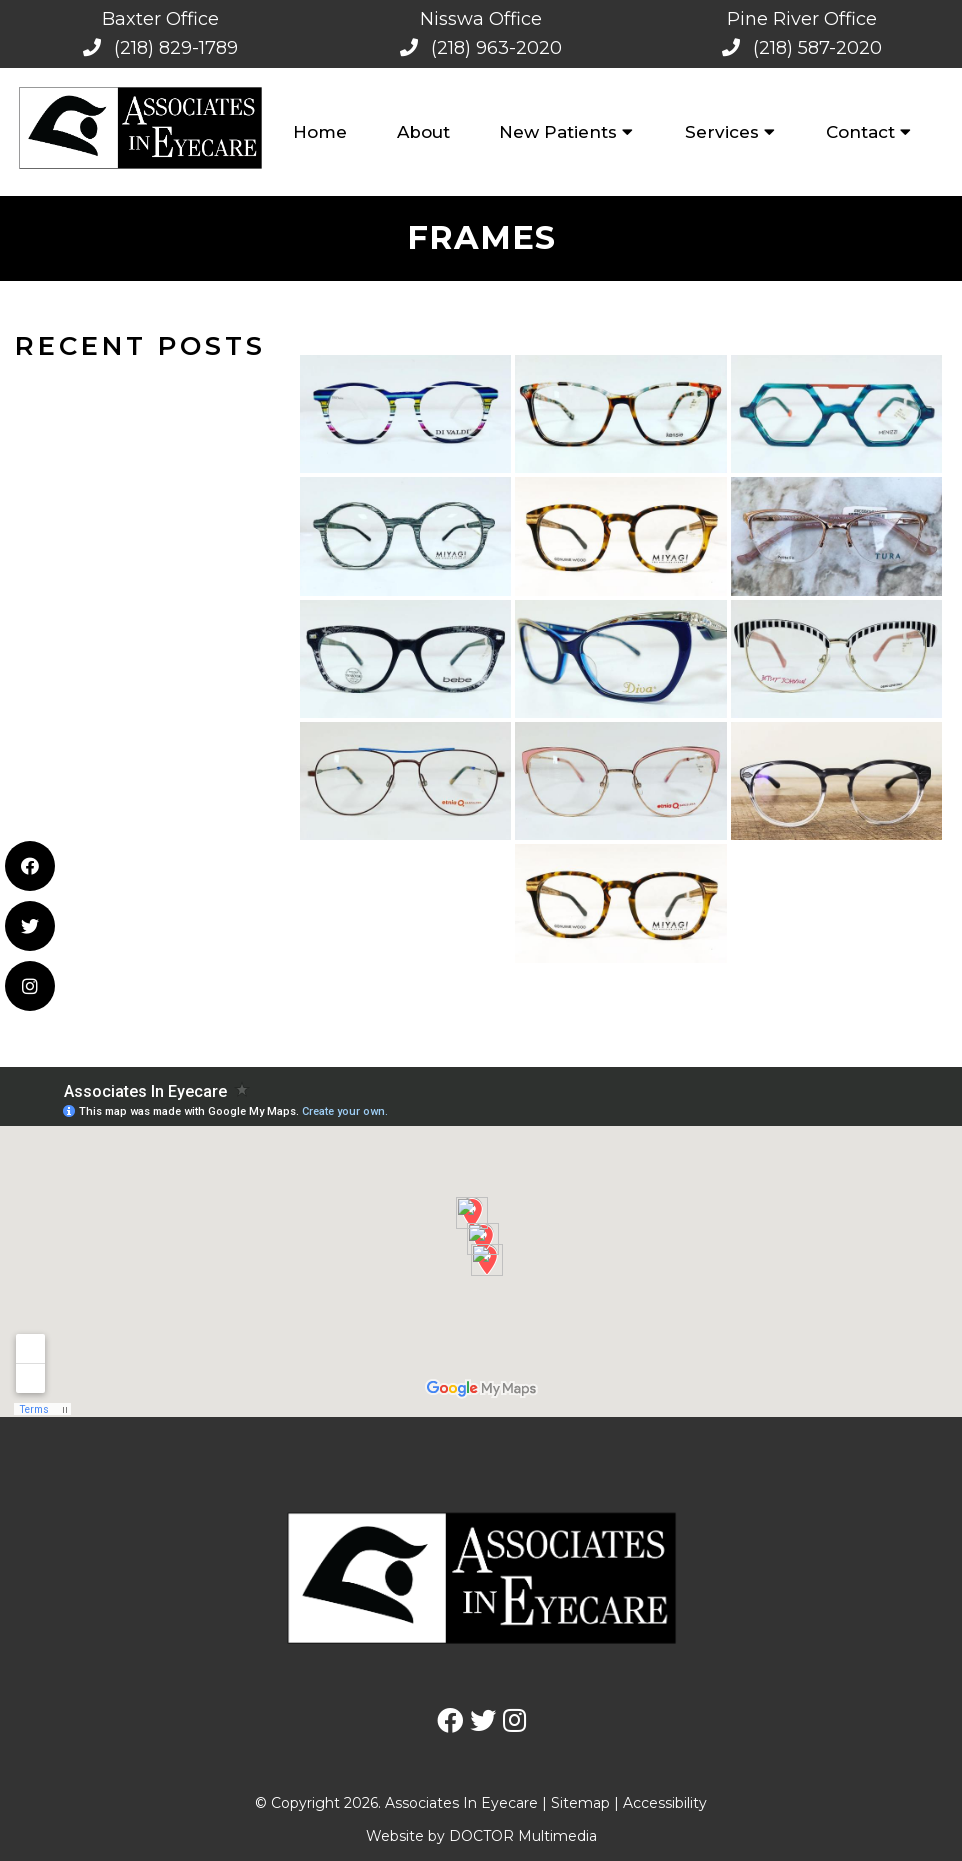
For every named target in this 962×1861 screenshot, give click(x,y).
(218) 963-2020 (496, 48)
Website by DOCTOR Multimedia (481, 1836)
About (423, 132)
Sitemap (580, 1803)
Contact (860, 132)
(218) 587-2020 (817, 48)
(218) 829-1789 (176, 48)
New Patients (558, 132)
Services (722, 132)
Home (320, 132)
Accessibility (665, 1803)
